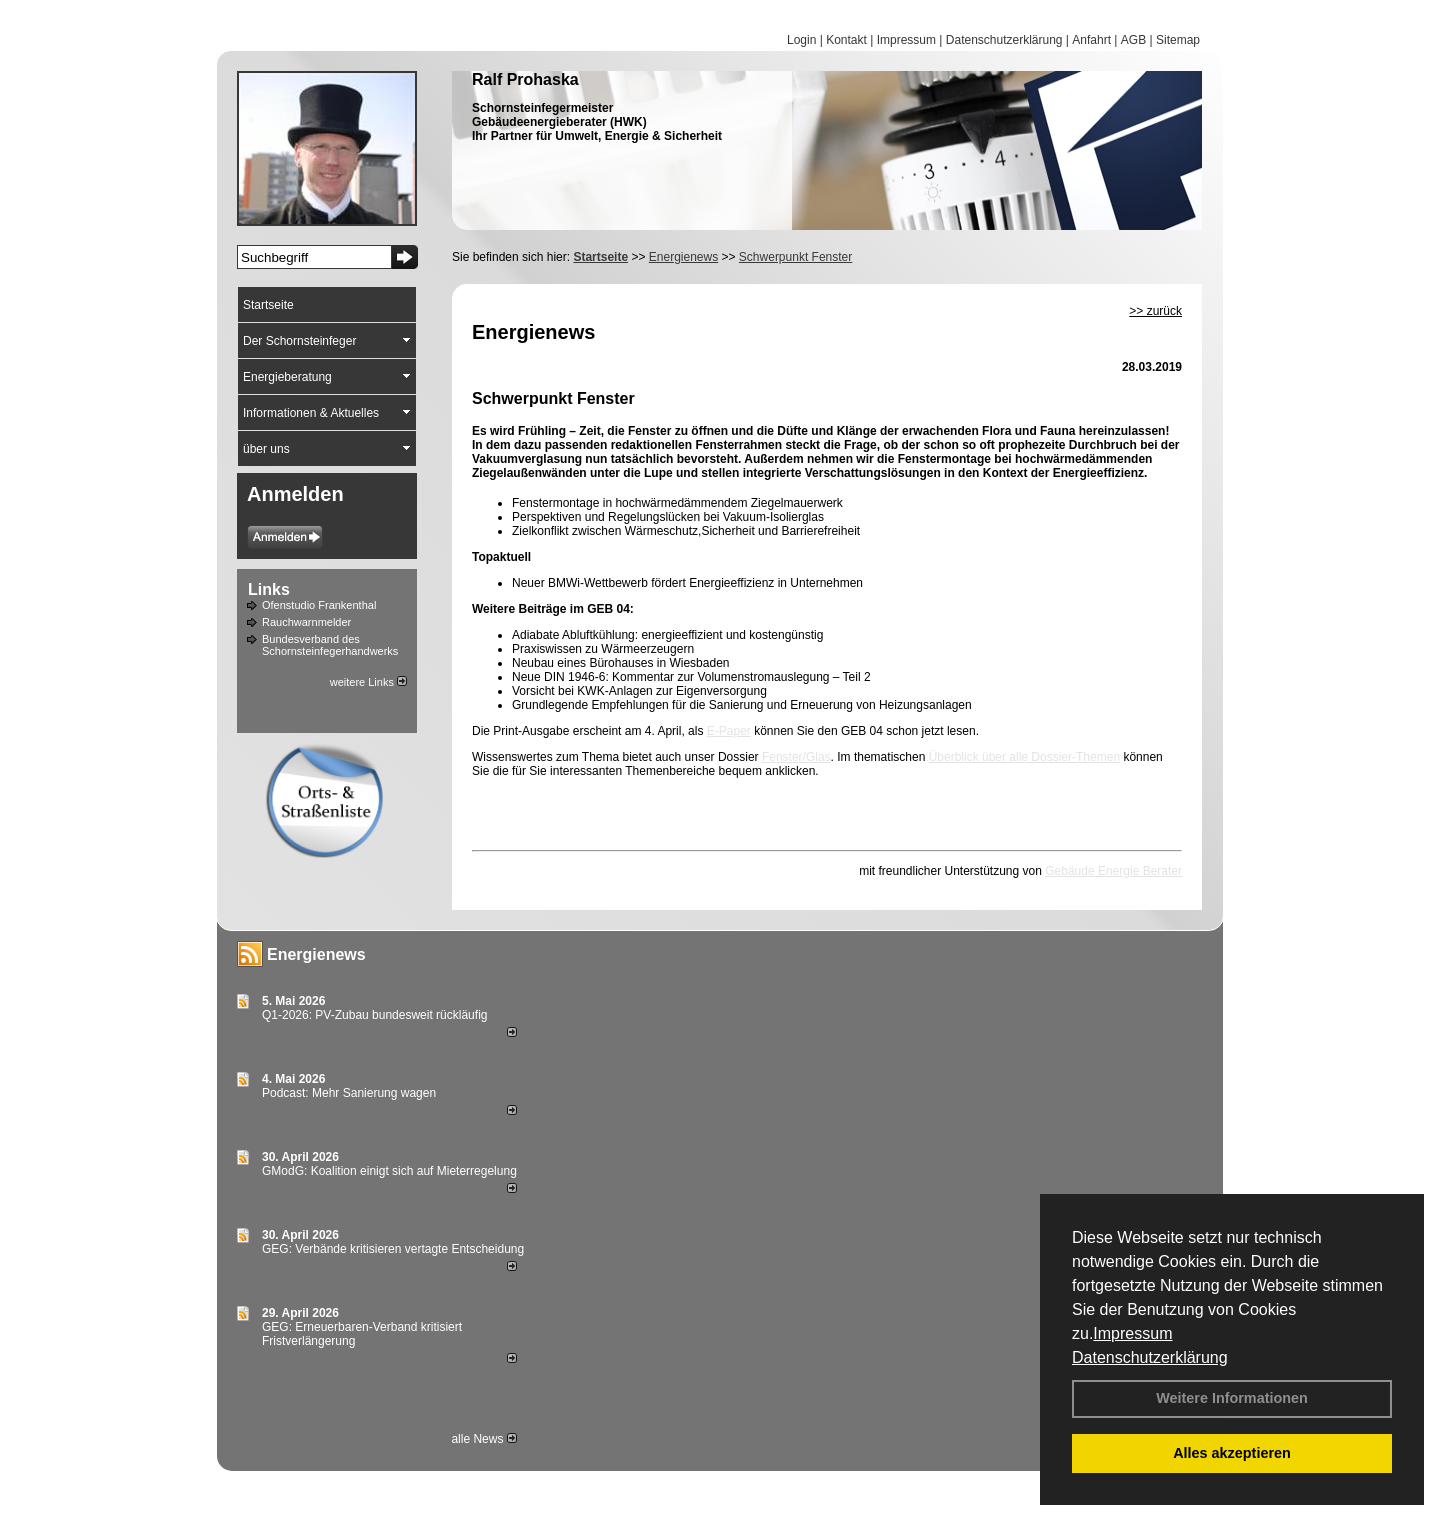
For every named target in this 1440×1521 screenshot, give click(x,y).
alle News (483, 1439)
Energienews (316, 954)
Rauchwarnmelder (306, 622)
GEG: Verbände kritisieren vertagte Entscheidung (393, 1249)
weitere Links (368, 682)
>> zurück (1155, 311)
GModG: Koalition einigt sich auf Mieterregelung (389, 1171)
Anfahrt (1091, 40)
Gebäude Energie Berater (1113, 871)
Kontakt (846, 40)
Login (801, 40)
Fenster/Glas (796, 757)
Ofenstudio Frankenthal (319, 605)
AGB (1133, 40)
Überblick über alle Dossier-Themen (1024, 757)
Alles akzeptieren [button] (1232, 1453)
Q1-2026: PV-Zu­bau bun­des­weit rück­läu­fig (374, 1015)
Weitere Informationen (1232, 1398)
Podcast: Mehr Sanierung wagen (349, 1093)
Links (269, 589)
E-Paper (729, 731)
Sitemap (1178, 40)
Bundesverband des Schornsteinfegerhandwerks (330, 645)
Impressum (1132, 1333)
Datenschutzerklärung (1150, 1357)
